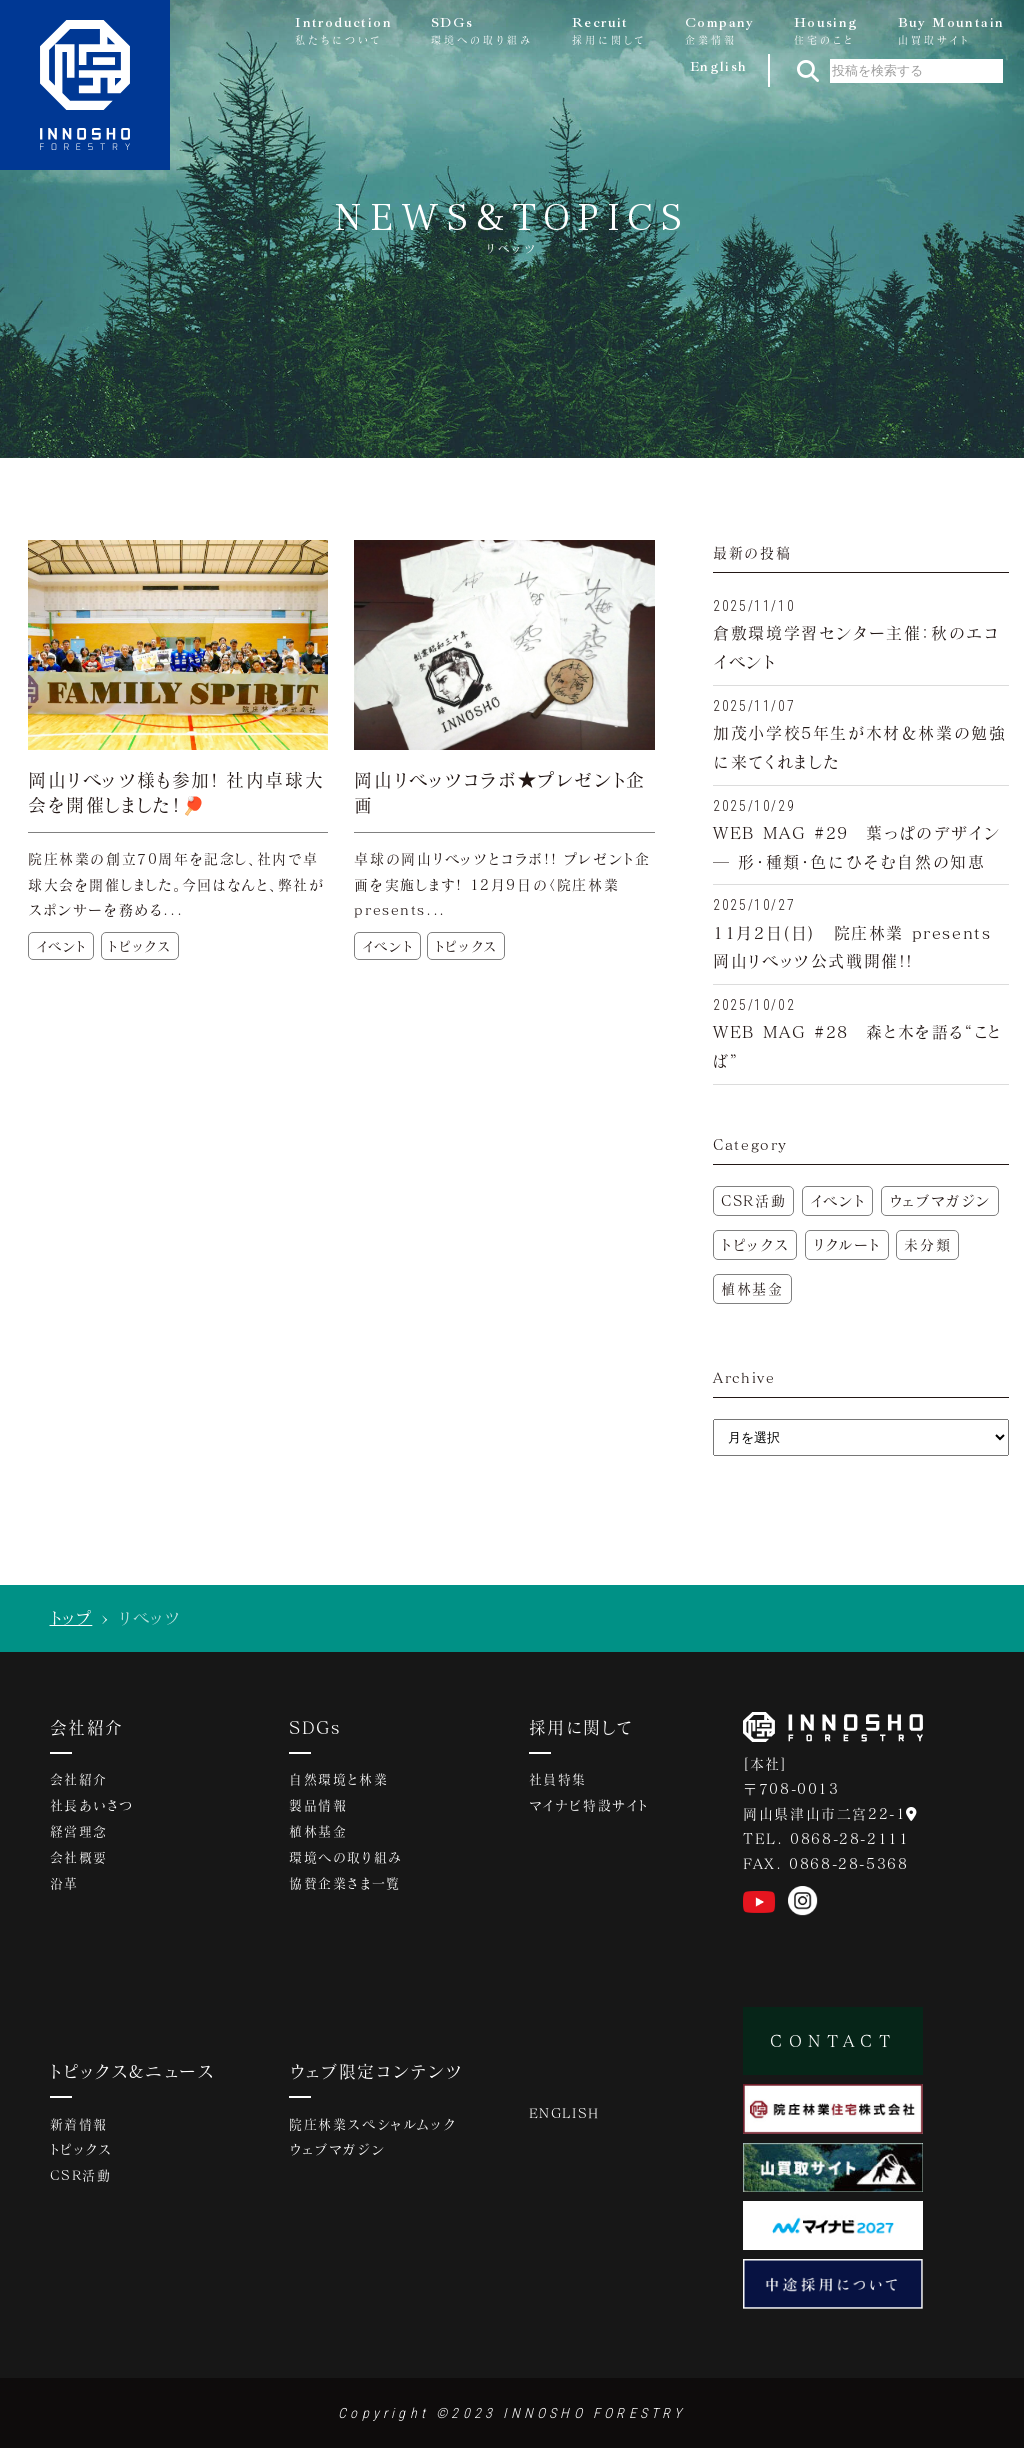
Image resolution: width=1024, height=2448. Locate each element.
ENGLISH (564, 2114)
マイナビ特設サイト (589, 1807)
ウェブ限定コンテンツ (376, 2071)
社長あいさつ (92, 1807)
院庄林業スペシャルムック (372, 2125)
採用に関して (581, 1727)
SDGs (315, 1727)
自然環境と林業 (338, 1781)
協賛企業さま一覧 (345, 1885)
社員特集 (558, 1781)
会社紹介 (87, 1727)
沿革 (64, 1885)
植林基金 (752, 1288)
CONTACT (833, 2040)
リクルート (847, 1244)
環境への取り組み (346, 1859)
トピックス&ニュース (133, 2071)
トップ (71, 1617)
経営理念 (79, 1833)
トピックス (755, 1244)
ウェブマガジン (940, 1200)
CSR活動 (753, 1200)
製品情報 (318, 1807)
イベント (837, 1200)
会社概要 (79, 1859)
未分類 (927, 1244)
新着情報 (79, 2125)
